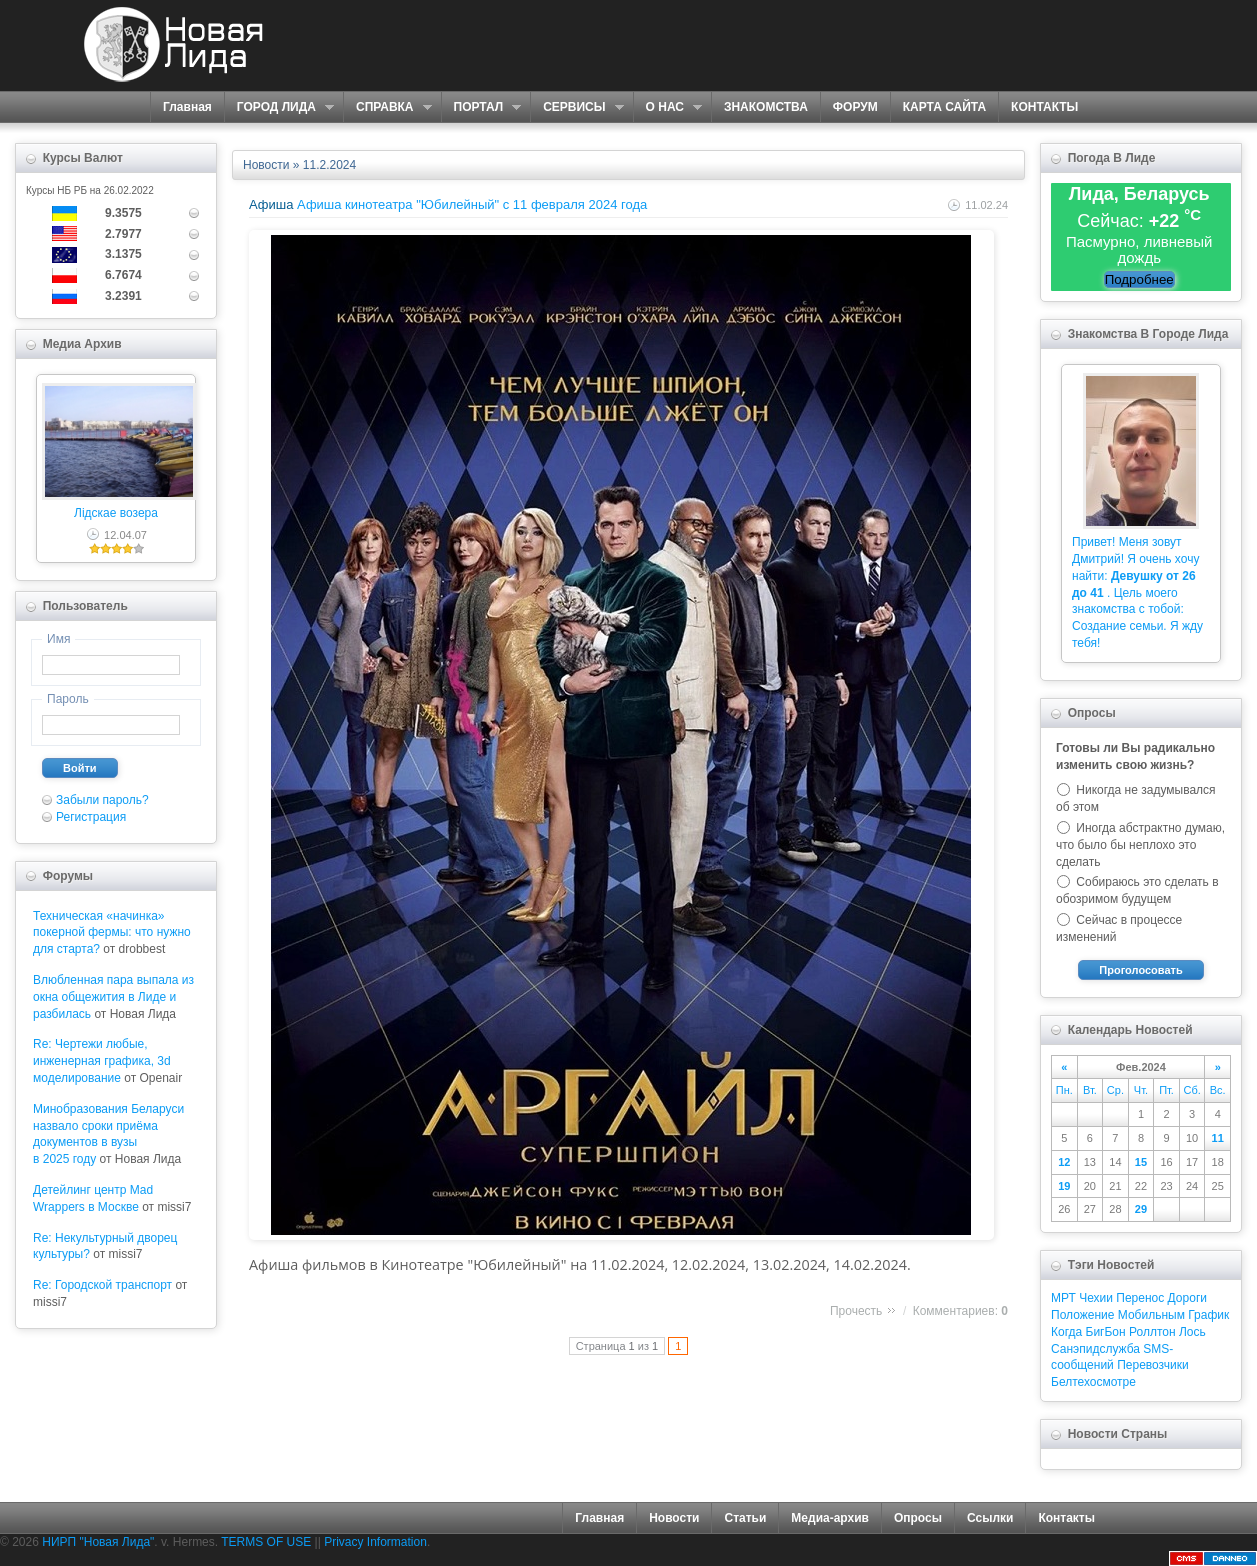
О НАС (667, 107)
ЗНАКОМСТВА (766, 107)
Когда (1066, 1332)
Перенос (1140, 1298)
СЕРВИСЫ (576, 107)
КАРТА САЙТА (944, 107)
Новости (266, 165)
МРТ (1063, 1298)
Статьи (745, 1518)
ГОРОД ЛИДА (279, 107)
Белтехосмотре (1093, 1382)
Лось (1192, 1332)
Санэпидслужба (1095, 1349)
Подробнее (1139, 279)
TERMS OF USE (266, 1542)
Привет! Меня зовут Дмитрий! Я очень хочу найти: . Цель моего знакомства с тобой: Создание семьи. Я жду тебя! (1137, 592)
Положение (1082, 1315)
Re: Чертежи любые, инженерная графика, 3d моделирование (102, 1061)
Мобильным (1151, 1315)
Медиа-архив (830, 1518)
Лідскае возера (116, 513)
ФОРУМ (855, 107)
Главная (187, 107)
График (1208, 1315)
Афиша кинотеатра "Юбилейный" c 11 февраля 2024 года (472, 204)
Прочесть (856, 1311)
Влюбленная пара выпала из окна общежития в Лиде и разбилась (113, 997)
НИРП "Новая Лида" (98, 1542)
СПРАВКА (387, 107)
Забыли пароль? (102, 800)
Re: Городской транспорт (102, 1285)
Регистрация (91, 817)
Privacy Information (375, 1542)
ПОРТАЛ (481, 107)
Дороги (1187, 1298)
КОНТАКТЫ (1044, 107)
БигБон (1106, 1332)
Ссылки (990, 1518)
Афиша (271, 204)
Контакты (1066, 1518)
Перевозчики (1152, 1365)
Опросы (918, 1518)
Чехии (1096, 1298)
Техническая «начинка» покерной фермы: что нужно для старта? (112, 933)
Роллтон (1152, 1332)
